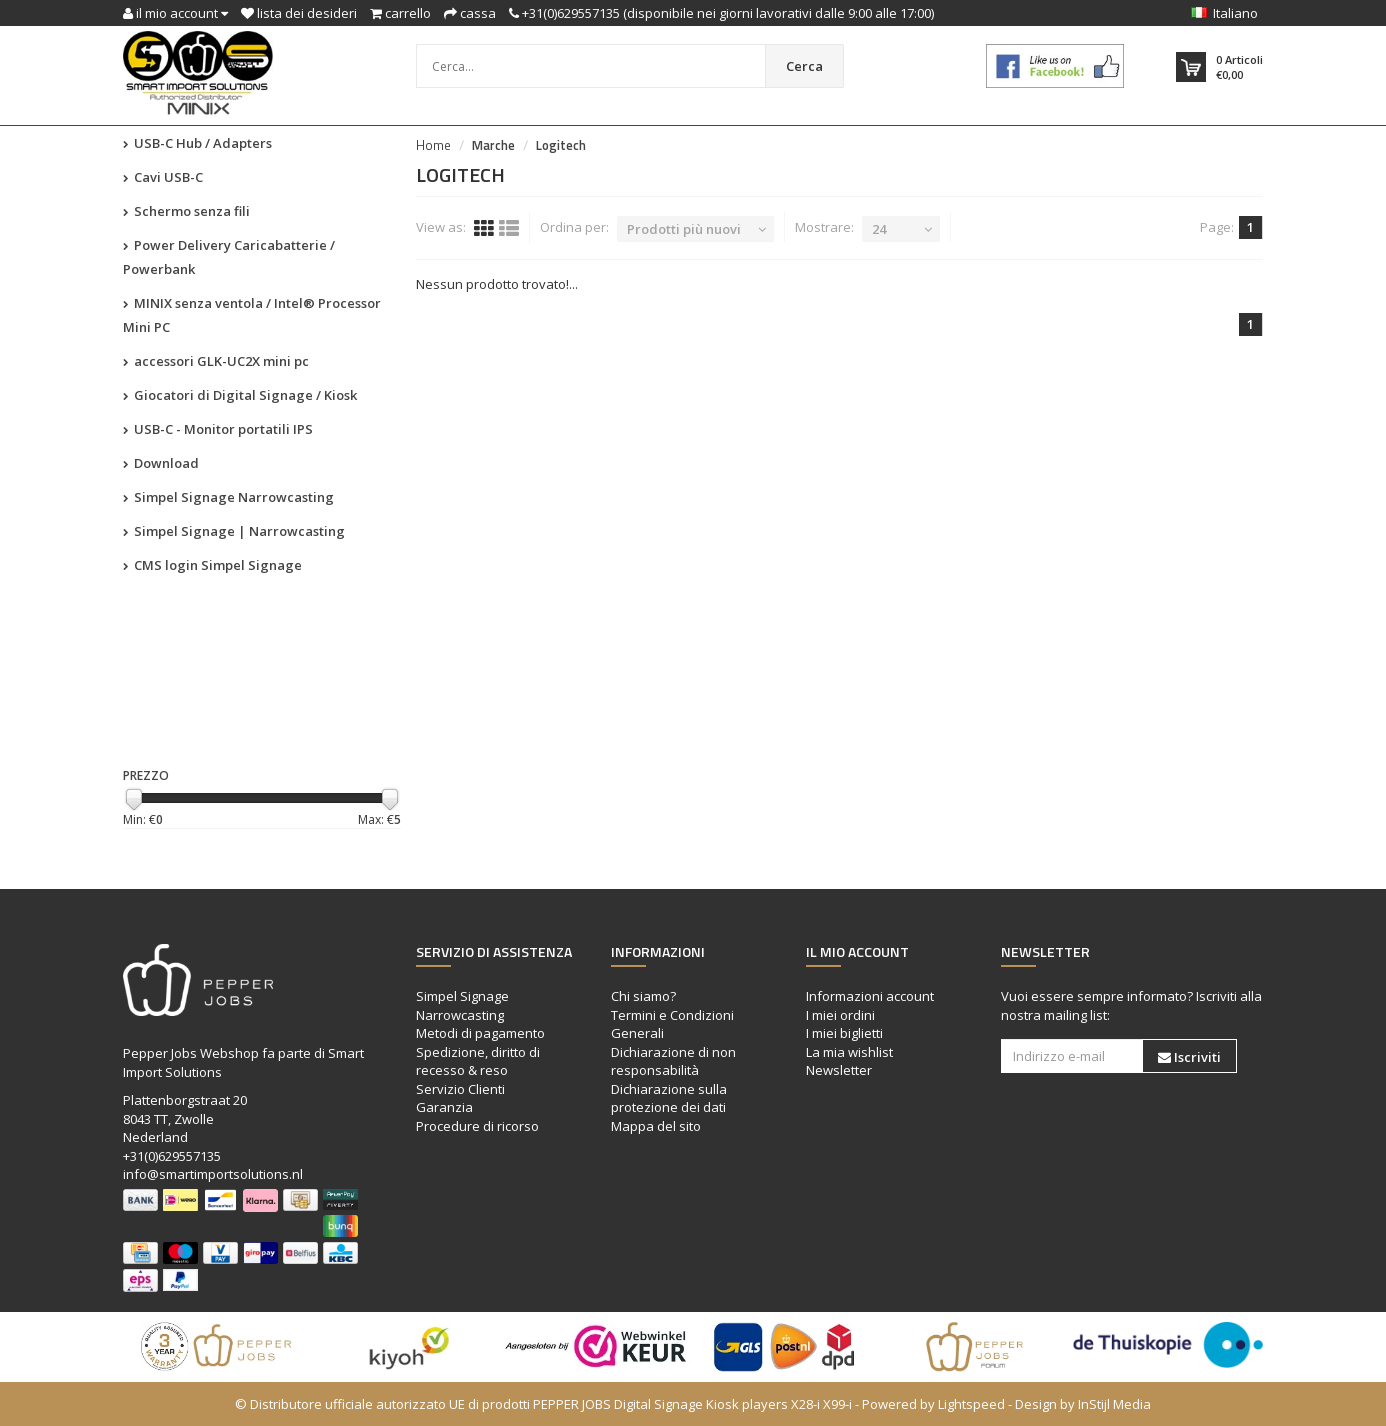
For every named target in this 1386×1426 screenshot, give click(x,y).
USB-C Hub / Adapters (197, 143)
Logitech (561, 145)
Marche (493, 145)
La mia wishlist (849, 1052)
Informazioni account (870, 996)
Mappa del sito (656, 1126)
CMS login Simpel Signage (212, 565)
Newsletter (839, 1070)
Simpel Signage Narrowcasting (228, 497)
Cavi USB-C (163, 177)
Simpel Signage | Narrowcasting (234, 531)
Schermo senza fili (186, 211)
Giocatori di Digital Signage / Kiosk (240, 395)
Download (161, 463)
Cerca (804, 66)
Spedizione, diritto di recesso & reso (478, 1061)
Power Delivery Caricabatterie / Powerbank (229, 257)
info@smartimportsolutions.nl (213, 1174)
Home (433, 145)
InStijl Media (1114, 1404)
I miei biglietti (844, 1033)
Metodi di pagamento (480, 1033)
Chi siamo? (643, 996)
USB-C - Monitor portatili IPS (218, 429)
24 (879, 229)
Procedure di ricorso (477, 1126)
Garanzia (444, 1107)
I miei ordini (840, 1015)
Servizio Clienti (460, 1089)
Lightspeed (971, 1404)
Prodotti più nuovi (684, 229)
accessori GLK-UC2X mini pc (216, 361)
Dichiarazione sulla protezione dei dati (669, 1098)
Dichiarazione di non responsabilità (673, 1061)
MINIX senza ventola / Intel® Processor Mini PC (252, 315)
